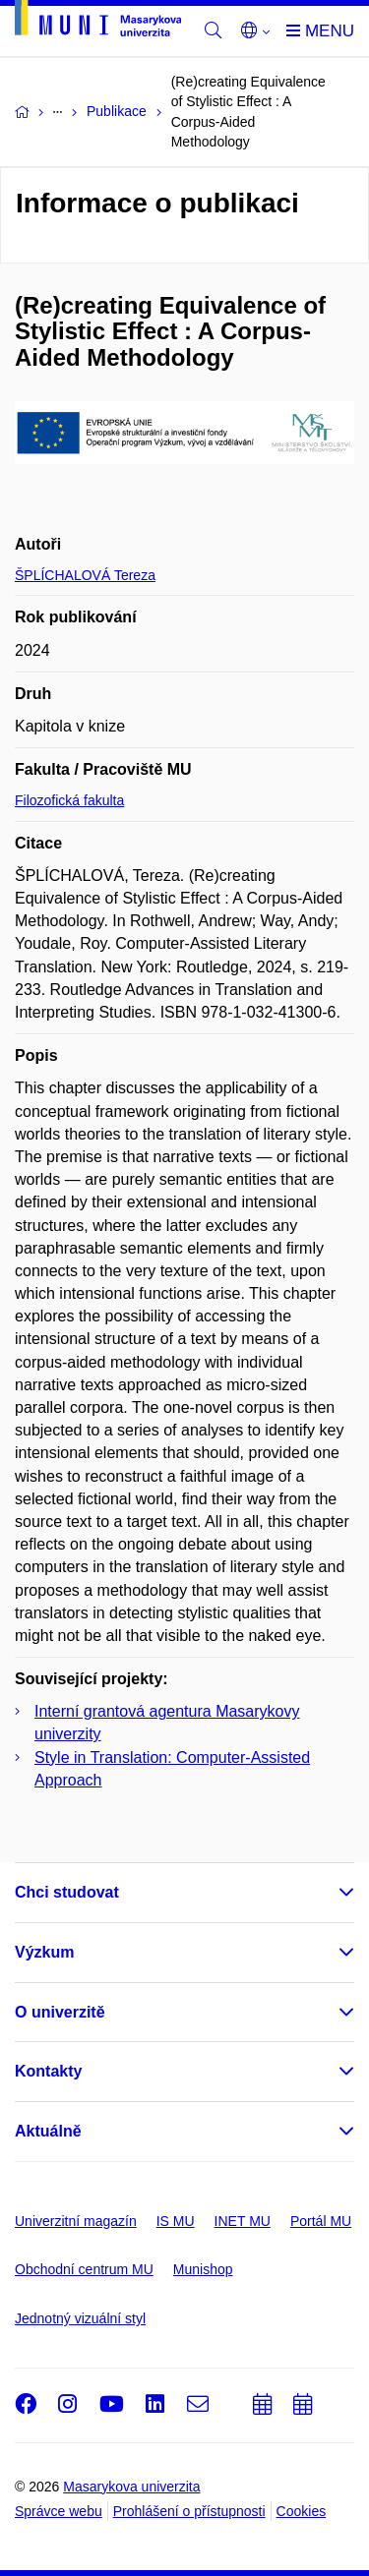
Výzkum (44, 1952)
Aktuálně (48, 2131)
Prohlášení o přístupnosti (189, 2511)
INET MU (243, 2221)
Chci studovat (67, 1892)
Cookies (302, 2511)
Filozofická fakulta (69, 800)
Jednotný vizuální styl (80, 2318)
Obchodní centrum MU (84, 2269)
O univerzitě (60, 2012)
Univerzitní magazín (76, 2221)
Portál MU (320, 2221)
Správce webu (58, 2511)
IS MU (175, 2221)
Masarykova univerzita (131, 2486)
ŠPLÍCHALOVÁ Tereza (85, 575)
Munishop (203, 2269)
